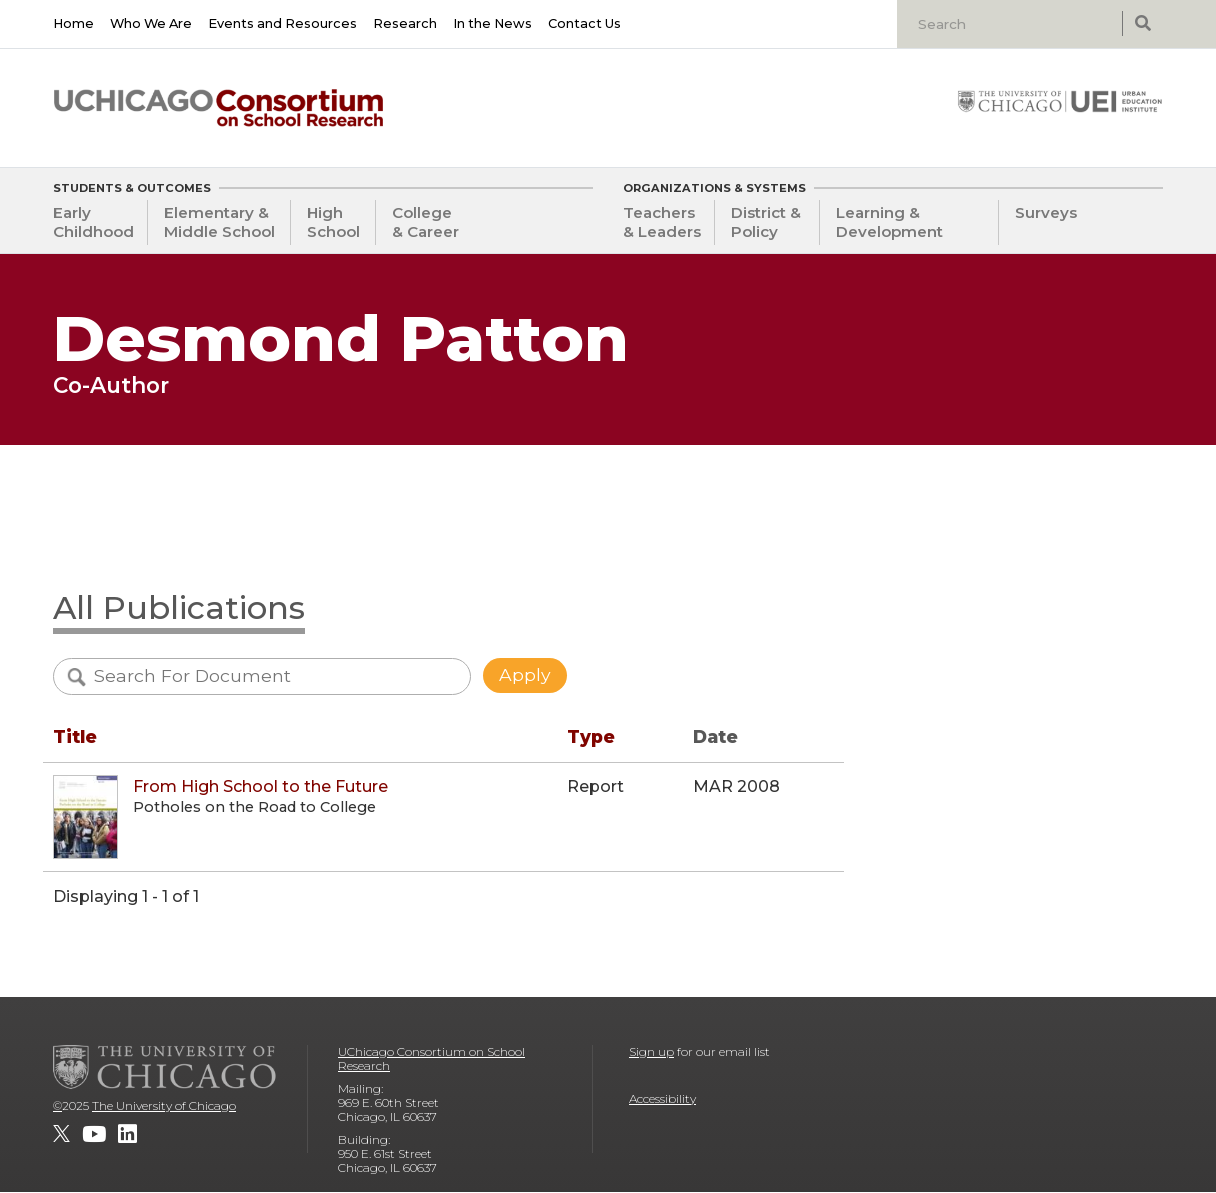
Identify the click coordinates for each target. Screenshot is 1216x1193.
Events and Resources (282, 23)
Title (75, 736)
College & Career (425, 222)
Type (591, 736)
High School (333, 222)
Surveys (1046, 212)
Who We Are (151, 23)
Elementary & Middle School (219, 222)
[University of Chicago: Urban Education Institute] (1060, 101)
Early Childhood (93, 222)
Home (73, 23)
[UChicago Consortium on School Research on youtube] (94, 1134)
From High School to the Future (260, 786)
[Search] (1012, 24)
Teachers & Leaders (662, 222)
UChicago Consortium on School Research (431, 1058)
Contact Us (584, 23)
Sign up (651, 1051)
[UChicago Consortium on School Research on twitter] (61, 1134)
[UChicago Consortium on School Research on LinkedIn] (127, 1134)
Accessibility (662, 1098)
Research (405, 23)
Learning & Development (889, 222)
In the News (492, 23)
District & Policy (766, 222)
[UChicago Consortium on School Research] (218, 108)
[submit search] (1142, 23)
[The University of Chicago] (165, 1067)
